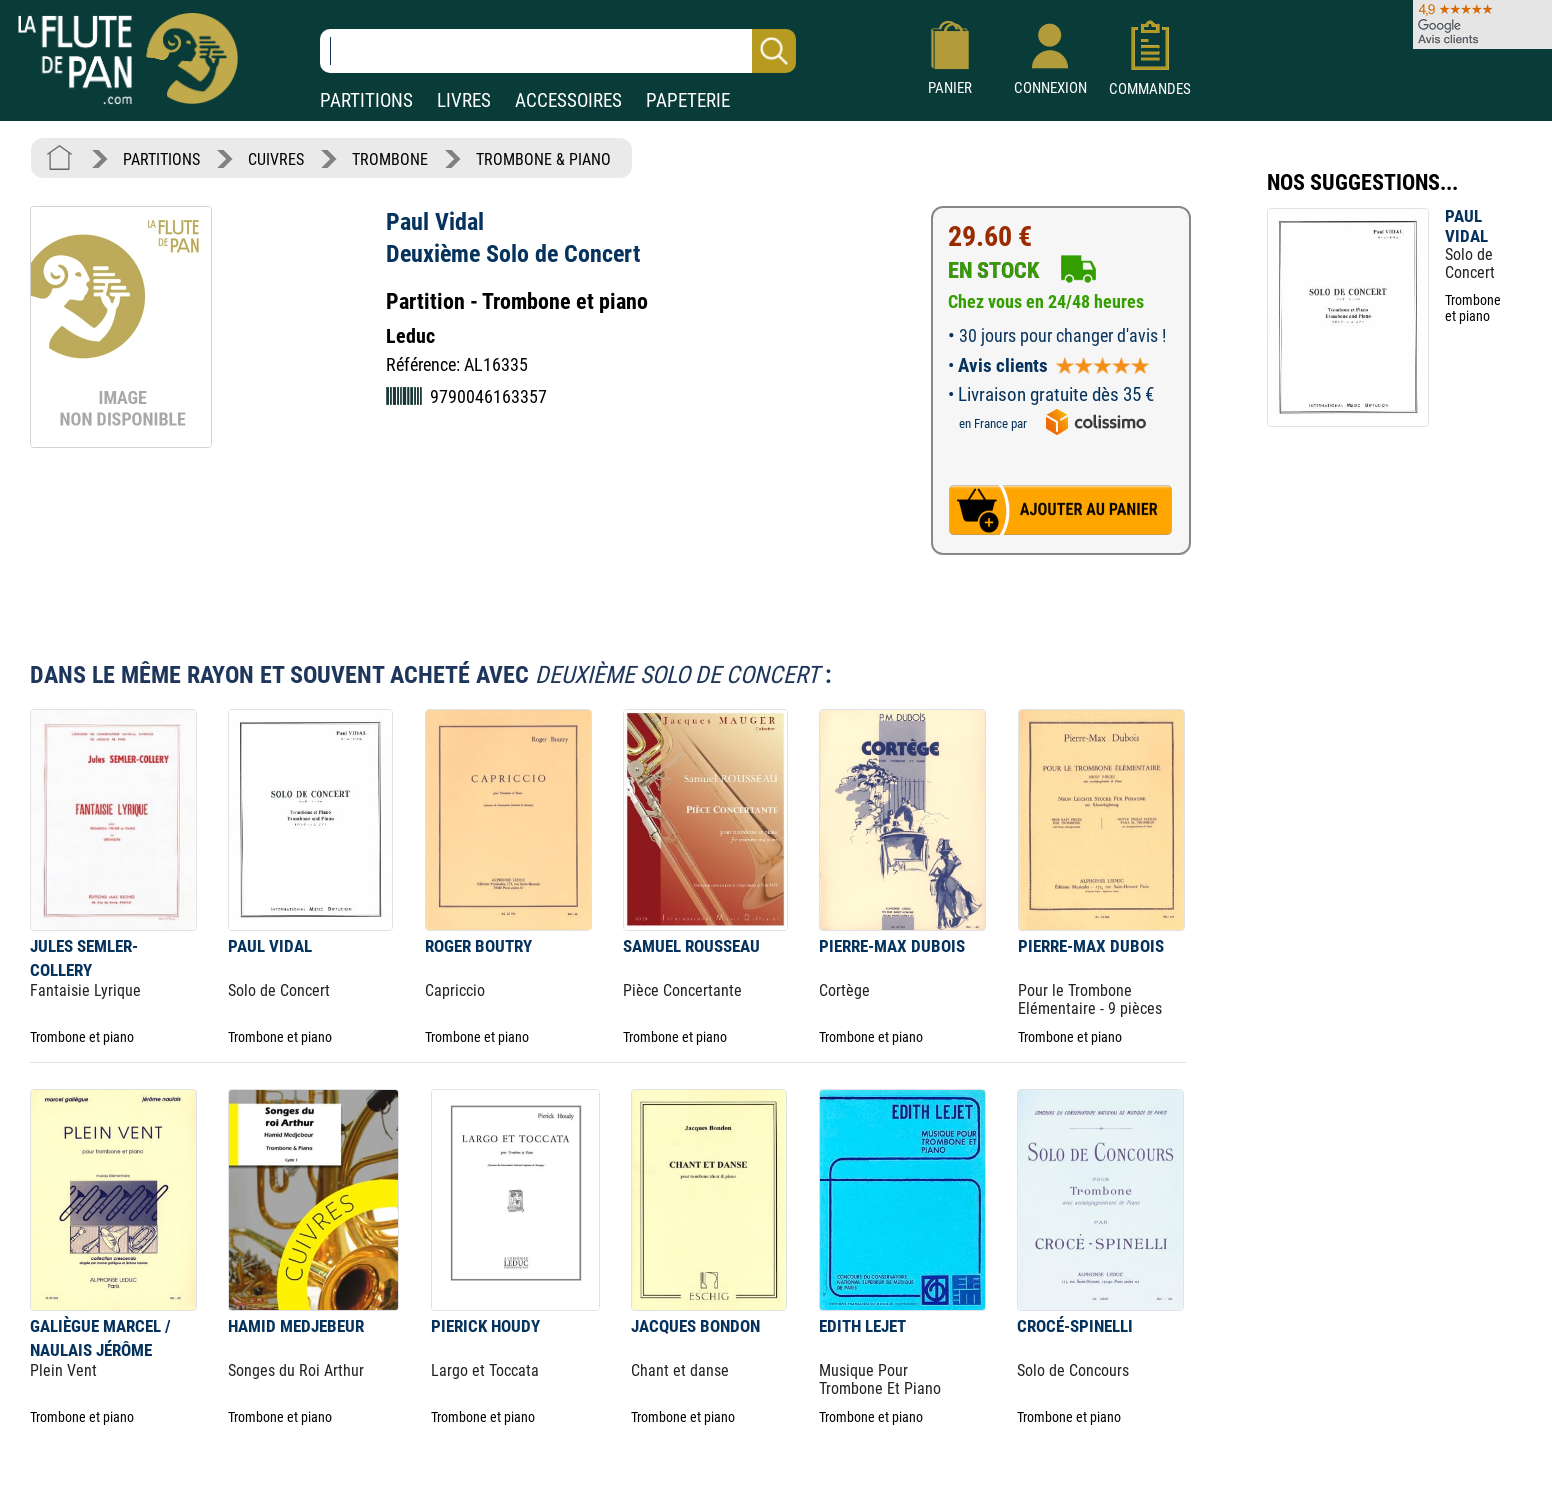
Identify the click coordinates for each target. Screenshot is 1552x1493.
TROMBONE (390, 159)
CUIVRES (276, 159)
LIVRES (464, 100)
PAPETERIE (688, 100)
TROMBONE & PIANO (543, 159)
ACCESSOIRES (568, 100)
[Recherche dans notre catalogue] (558, 51)
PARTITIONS (366, 100)
